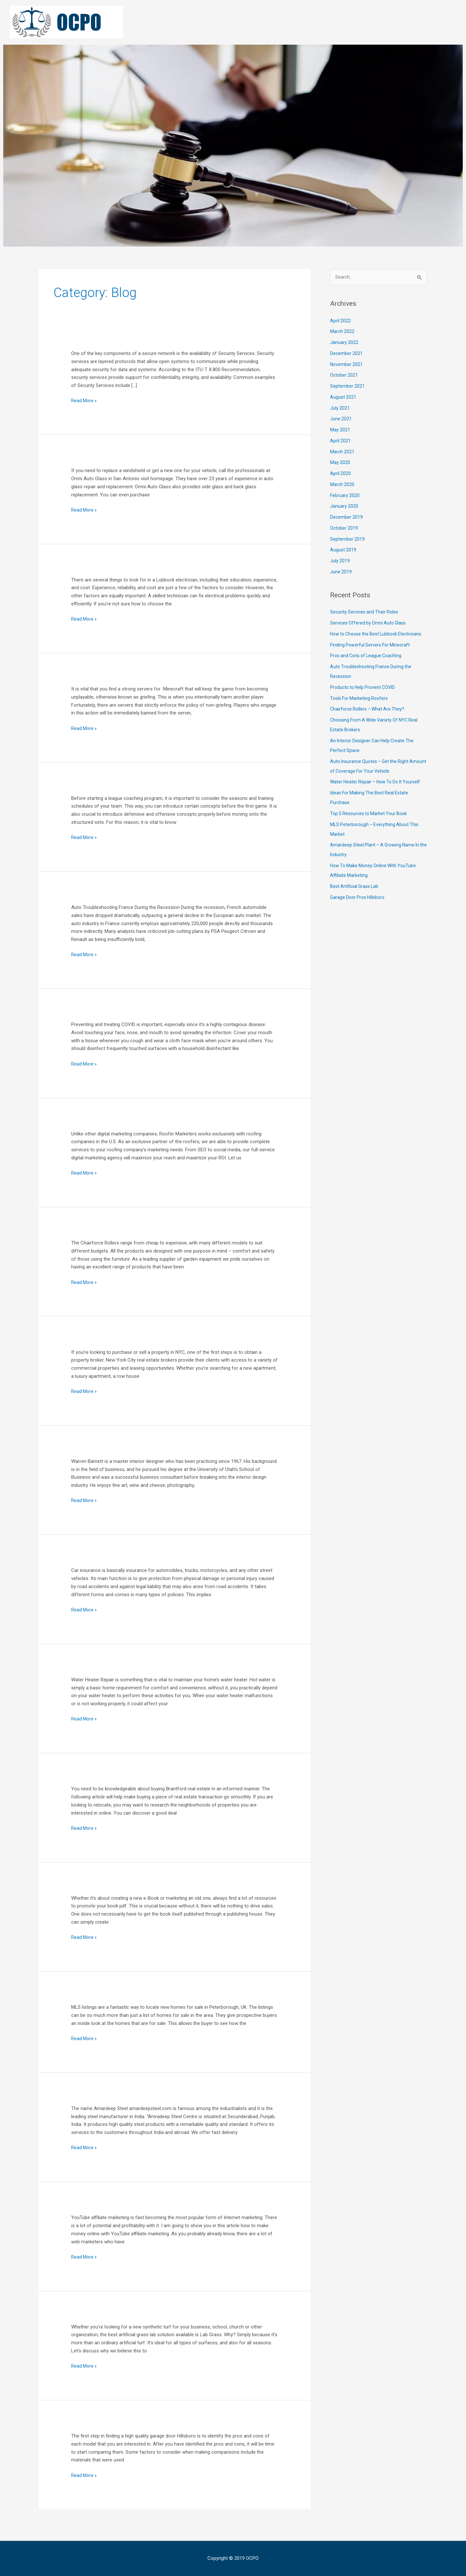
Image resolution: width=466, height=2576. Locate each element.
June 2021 (341, 419)
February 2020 (345, 496)
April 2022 (340, 321)
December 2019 (346, 518)
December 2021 (346, 354)
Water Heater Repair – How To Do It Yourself (378, 792)
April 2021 (340, 441)
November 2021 (347, 365)
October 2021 (344, 376)
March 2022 (342, 332)
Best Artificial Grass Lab (355, 897)
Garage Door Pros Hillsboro (359, 907)
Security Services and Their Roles (365, 612)
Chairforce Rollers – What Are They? (369, 719)
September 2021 (347, 387)
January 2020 (344, 507)
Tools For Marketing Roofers (360, 708)
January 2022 (344, 343)
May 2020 (340, 463)
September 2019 (347, 539)
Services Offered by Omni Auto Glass (369, 623)
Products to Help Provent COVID (364, 698)
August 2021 (343, 398)
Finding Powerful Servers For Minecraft (371, 655)
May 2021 (340, 430)
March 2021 (342, 452)
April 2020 (340, 474)
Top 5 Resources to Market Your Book (371, 824)
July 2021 (340, 408)
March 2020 (342, 485)
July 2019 (340, 561)
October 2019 (344, 529)
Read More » (84, 400)
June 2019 (341, 572)
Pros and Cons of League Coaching (368, 666)
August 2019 (343, 550)
